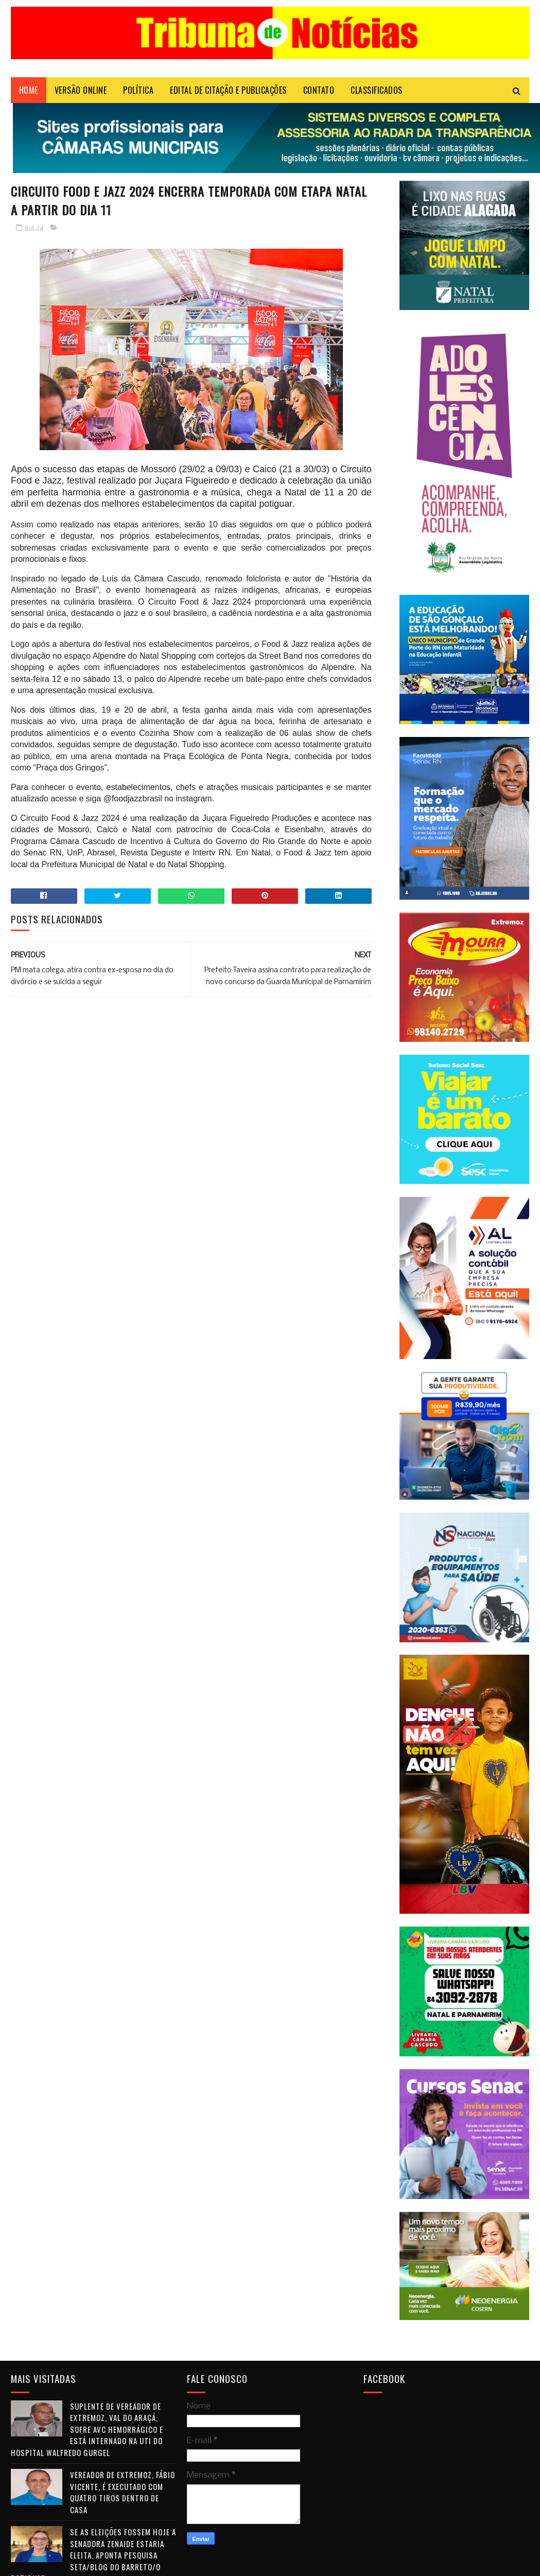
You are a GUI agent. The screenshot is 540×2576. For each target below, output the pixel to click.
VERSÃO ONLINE (81, 90)
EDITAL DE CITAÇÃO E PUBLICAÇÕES (228, 90)
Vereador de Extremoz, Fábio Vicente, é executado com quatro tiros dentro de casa (122, 2492)
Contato (319, 90)
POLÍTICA (138, 90)
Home (28, 90)
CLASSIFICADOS (377, 90)
